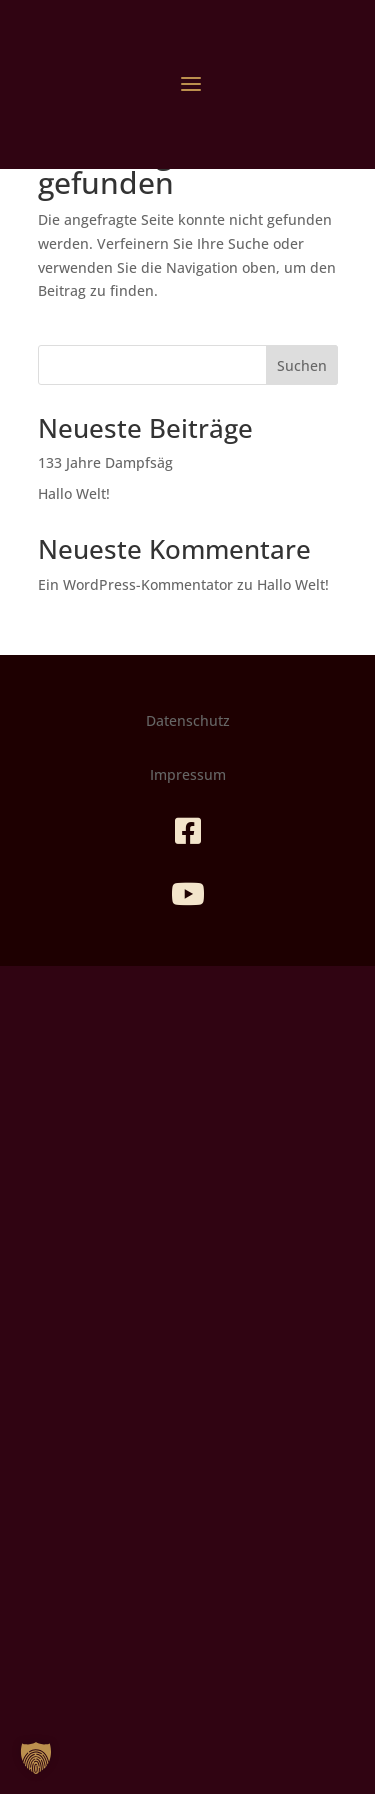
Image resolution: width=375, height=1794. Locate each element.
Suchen (302, 365)
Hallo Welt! (74, 493)
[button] (36, 1758)
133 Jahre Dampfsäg (105, 462)
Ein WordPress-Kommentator (135, 584)
